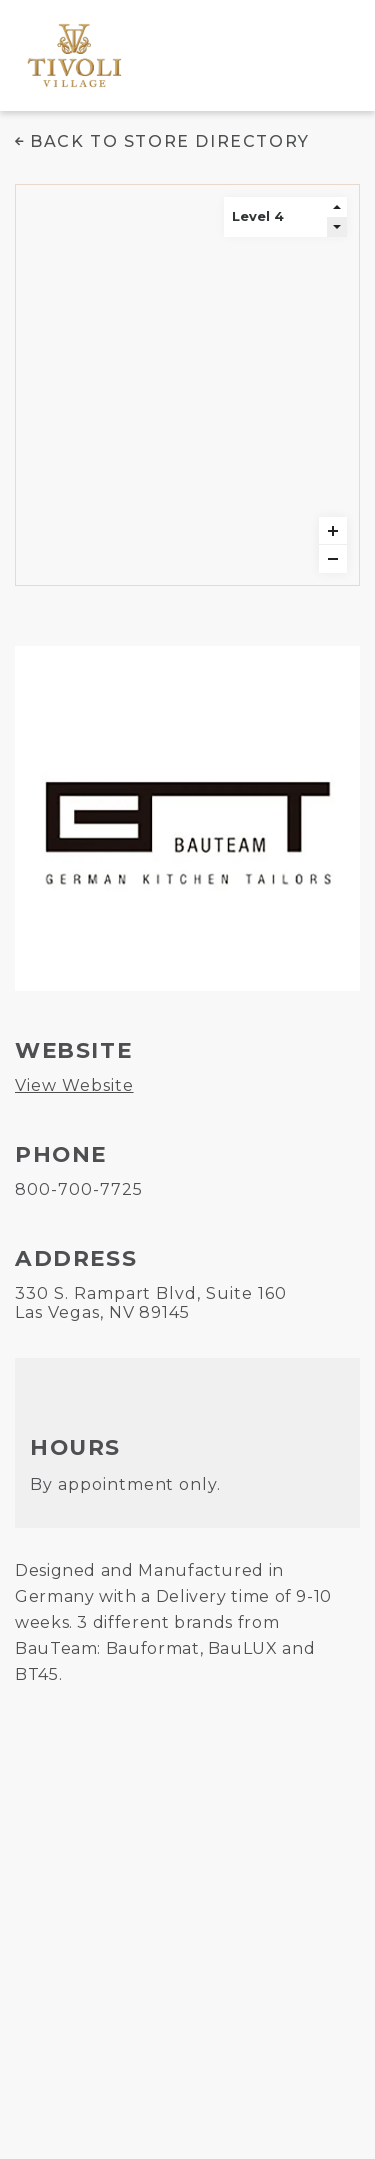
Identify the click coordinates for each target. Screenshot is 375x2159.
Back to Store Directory (170, 141)
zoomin (333, 531)
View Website (74, 1085)
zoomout (333, 559)
